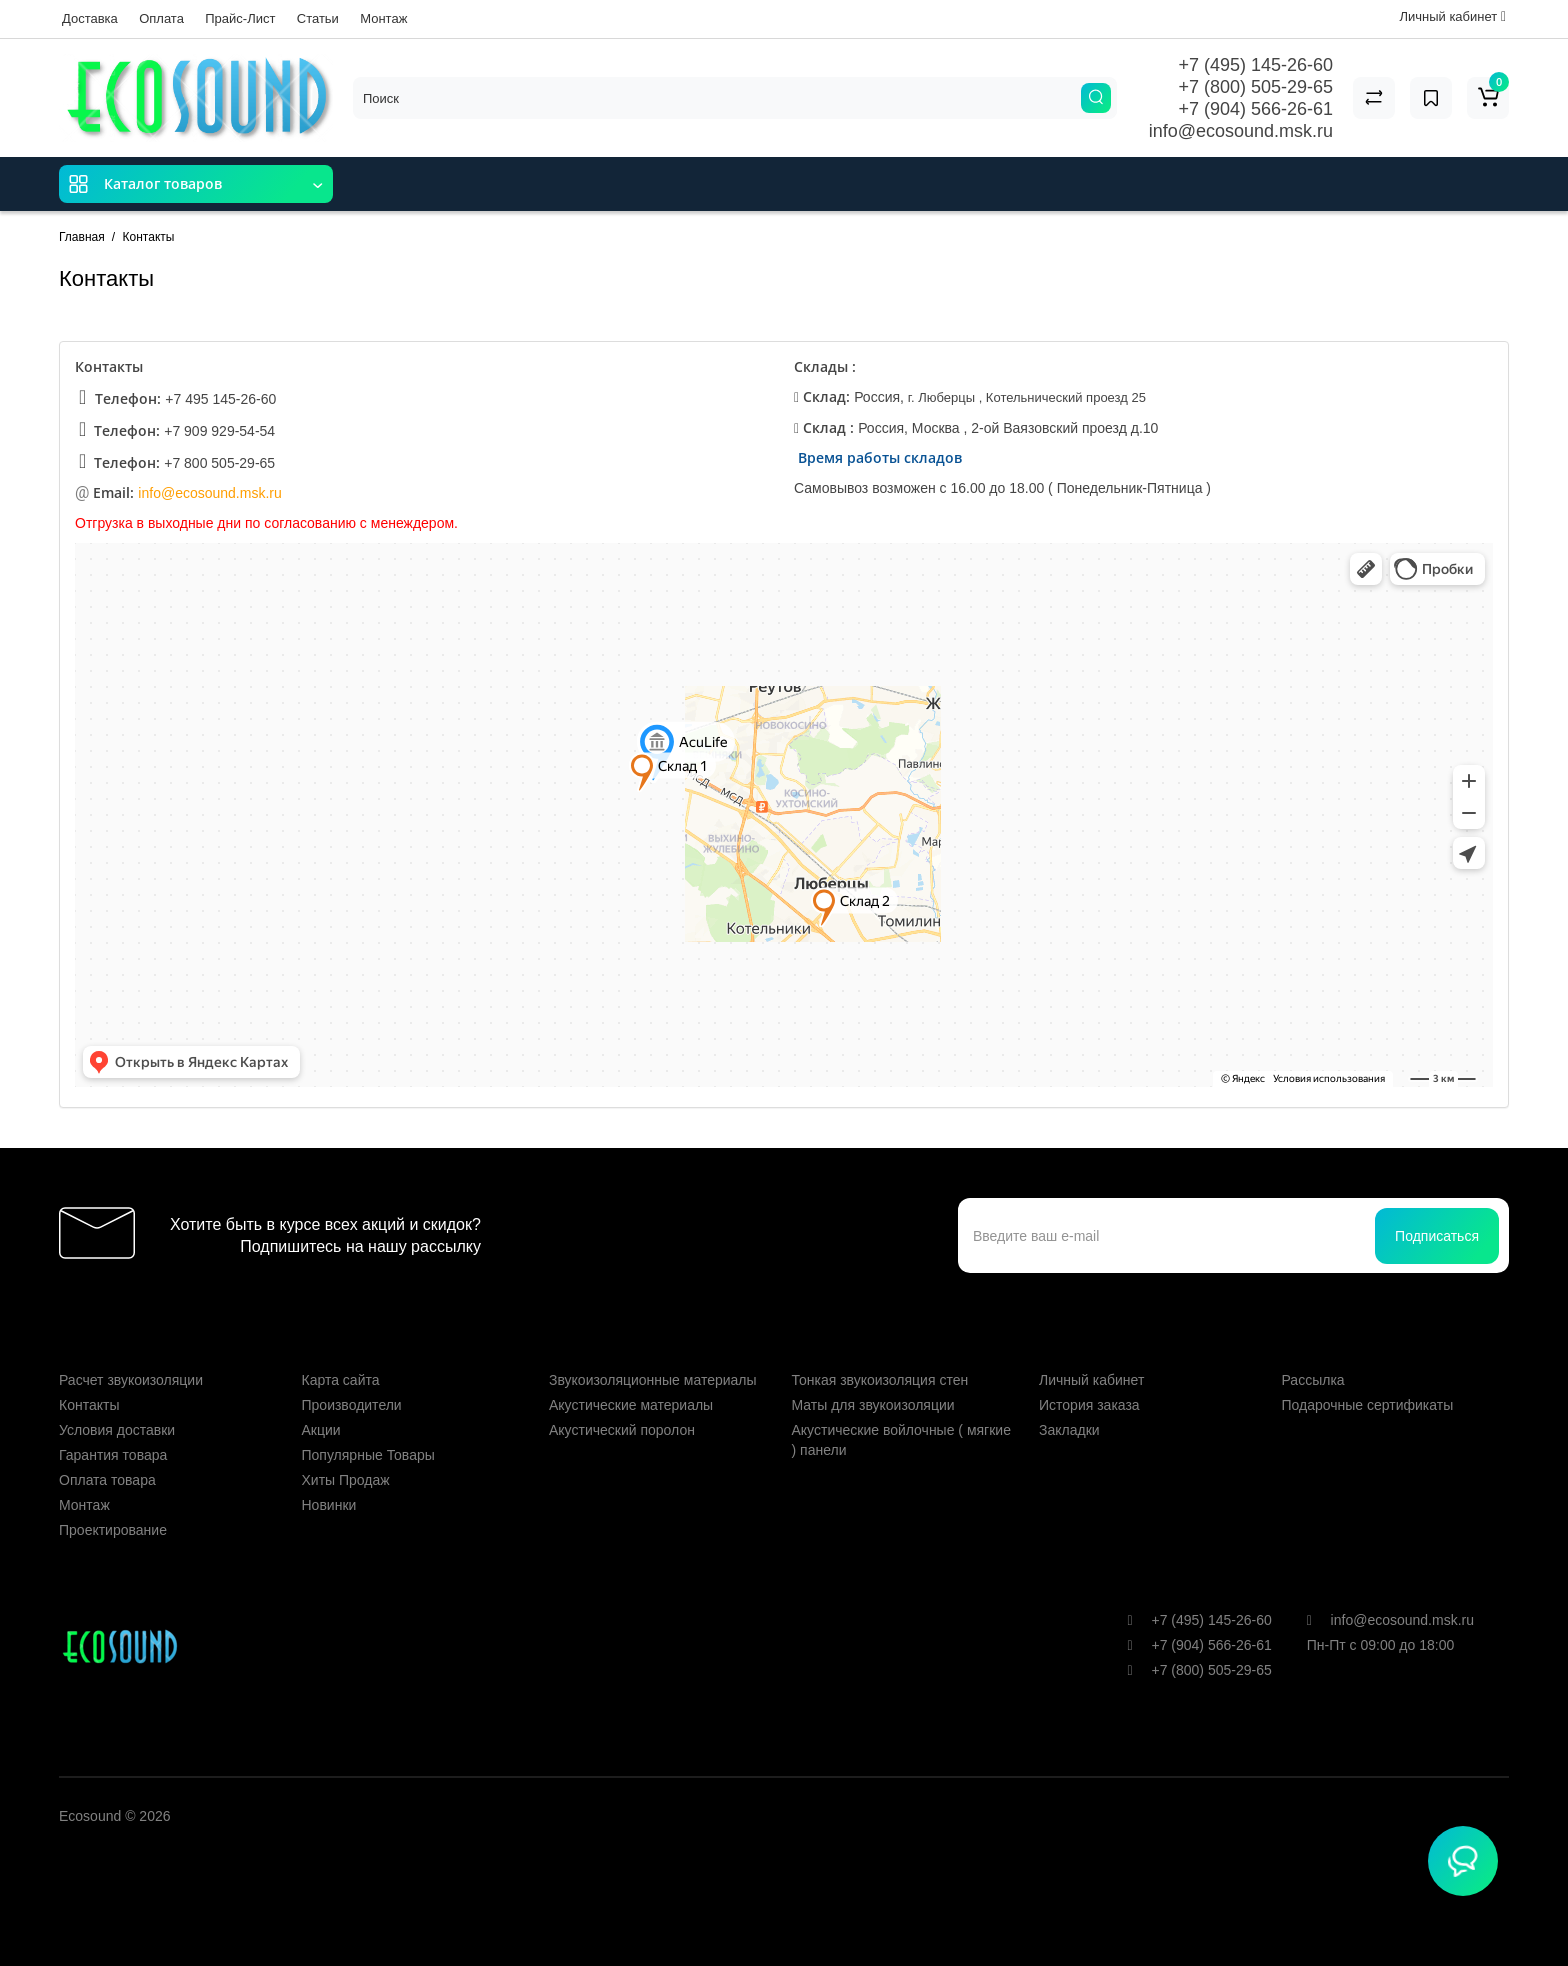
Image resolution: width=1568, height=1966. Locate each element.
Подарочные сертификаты (1368, 1405)
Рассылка (1313, 1380)
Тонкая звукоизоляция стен (880, 1380)
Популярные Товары (368, 1455)
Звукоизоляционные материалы (653, 1380)
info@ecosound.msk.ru (1241, 131)
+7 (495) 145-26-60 (1255, 65)
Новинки (329, 1505)
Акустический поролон (622, 1430)
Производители (352, 1405)
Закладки (1069, 1430)
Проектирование (113, 1530)
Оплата (161, 18)
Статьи (318, 18)
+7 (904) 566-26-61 (1255, 109)
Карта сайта (341, 1380)
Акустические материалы (631, 1405)
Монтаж (383, 18)
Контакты (89, 1405)
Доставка (90, 18)
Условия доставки (117, 1430)
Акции (321, 1430)
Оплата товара (107, 1480)
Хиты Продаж (346, 1480)
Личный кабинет (1091, 1380)
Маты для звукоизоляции (873, 1405)
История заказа (1089, 1405)
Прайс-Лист (240, 18)
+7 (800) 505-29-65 (1255, 87)
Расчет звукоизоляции (131, 1380)
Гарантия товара (113, 1455)
